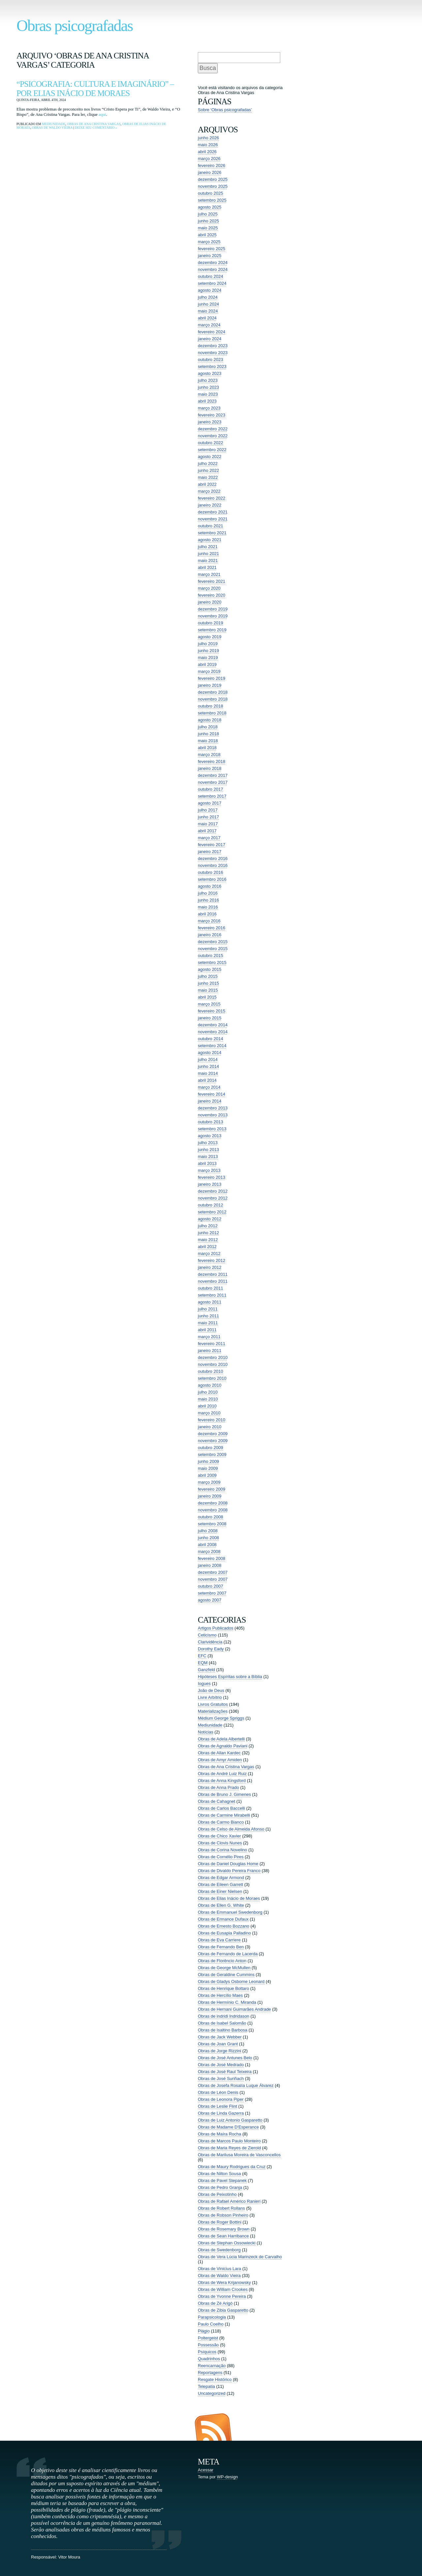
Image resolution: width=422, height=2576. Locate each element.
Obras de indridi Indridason (223, 2016)
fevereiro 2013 (211, 1177)
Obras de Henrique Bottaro (223, 1988)
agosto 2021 (210, 539)
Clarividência (210, 1641)
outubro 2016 (210, 872)
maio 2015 (208, 990)
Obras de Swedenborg (219, 2249)
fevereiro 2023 (211, 415)
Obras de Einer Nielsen (220, 1891)
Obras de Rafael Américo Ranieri (229, 2201)
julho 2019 (208, 643)
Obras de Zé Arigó (215, 2303)
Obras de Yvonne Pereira (222, 2296)
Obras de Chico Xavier (219, 1835)
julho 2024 (208, 297)
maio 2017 (208, 823)
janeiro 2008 (210, 1565)
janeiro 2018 (210, 768)
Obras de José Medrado (221, 2064)
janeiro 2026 (210, 172)
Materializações (212, 1711)
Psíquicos (207, 2351)
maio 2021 (208, 560)
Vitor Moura (69, 2557)
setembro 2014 (212, 1045)
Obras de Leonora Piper (221, 2099)
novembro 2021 (212, 518)
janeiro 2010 (210, 1426)
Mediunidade (53, 124)
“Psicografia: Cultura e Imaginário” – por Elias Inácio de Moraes (95, 89)
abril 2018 (207, 747)
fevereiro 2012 (211, 1260)
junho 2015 (208, 983)
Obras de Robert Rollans (221, 2208)
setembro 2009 (212, 1454)
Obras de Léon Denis (218, 2092)
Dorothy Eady (211, 1648)
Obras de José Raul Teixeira (225, 2071)
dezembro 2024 (212, 262)
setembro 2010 (212, 1378)
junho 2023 (208, 387)
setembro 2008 (212, 1523)
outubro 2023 (210, 359)
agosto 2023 (210, 373)
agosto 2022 (210, 456)
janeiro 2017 (210, 851)
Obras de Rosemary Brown (224, 2229)
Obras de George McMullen (224, 1967)
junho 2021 (208, 553)
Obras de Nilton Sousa (219, 2173)
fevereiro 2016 (211, 927)
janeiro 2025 (210, 255)
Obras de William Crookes (223, 2289)
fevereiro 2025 (211, 248)
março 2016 (209, 920)
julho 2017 (208, 810)
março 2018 (209, 754)
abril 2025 (207, 234)
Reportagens (210, 2372)
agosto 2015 (210, 969)
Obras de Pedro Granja (220, 2187)
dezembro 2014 (212, 1024)
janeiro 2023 (210, 421)
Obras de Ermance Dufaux (223, 1919)
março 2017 (209, 837)
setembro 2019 (212, 629)
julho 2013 (208, 1142)
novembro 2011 (212, 1281)
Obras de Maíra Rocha (219, 2133)
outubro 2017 (210, 789)
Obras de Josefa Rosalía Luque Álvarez (236, 2085)
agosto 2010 (210, 1385)
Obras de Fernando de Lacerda (227, 1953)
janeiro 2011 (210, 1350)
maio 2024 (208, 311)
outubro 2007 (210, 1586)
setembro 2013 (212, 1128)
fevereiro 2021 (211, 581)
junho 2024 (208, 304)
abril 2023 (207, 401)
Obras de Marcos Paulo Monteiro (229, 2140)
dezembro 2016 (212, 858)
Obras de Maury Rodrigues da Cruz (231, 2166)
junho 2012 (208, 1232)
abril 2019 (207, 664)
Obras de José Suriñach (221, 2078)
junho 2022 (208, 470)
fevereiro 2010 (211, 1419)
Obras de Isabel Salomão (222, 2023)
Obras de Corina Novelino (222, 1849)
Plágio (204, 2330)
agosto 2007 (210, 1600)
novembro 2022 (212, 435)
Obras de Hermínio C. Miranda (227, 2002)
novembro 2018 (212, 699)
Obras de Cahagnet (216, 1801)
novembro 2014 (212, 1031)
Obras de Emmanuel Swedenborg (230, 1912)
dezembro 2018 (212, 692)
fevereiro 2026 (211, 165)
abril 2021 (207, 567)
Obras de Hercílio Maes (220, 1995)
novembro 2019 (212, 615)
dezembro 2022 (212, 428)
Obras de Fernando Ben (221, 1946)
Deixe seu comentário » (96, 127)
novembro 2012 (212, 1198)
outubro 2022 (210, 442)
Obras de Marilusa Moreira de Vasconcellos (239, 2154)
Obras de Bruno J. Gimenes (224, 1794)
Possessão (208, 2344)
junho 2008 (208, 1537)
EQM (203, 1662)
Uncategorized (212, 2393)
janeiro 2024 (210, 338)
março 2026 (209, 158)
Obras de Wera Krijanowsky (224, 2282)
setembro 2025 (212, 200)
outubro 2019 (210, 622)
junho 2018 (208, 733)
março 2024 (209, 324)
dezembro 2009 (212, 1433)
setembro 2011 (212, 1295)
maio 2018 (208, 740)
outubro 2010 (210, 1371)
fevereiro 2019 (211, 678)
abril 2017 (207, 830)
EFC (202, 1655)
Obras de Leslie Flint (217, 2106)
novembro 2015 (212, 948)
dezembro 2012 (212, 1191)
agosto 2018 (210, 719)
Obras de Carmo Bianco (221, 1822)
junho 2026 (208, 137)
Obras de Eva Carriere (219, 1939)
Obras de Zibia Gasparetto (223, 2310)
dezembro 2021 (212, 512)
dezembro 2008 (212, 1503)
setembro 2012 (212, 1211)
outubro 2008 (210, 1516)
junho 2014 (208, 1066)
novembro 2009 (212, 1440)
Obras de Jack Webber (220, 2036)
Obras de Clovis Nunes (220, 1842)
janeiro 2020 (210, 602)
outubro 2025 (210, 193)
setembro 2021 (212, 532)
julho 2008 (208, 1530)
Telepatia (206, 2386)
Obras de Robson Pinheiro (223, 2215)
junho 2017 (208, 816)
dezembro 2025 (212, 179)
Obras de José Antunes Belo (225, 2057)
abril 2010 (207, 1406)
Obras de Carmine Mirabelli (224, 1815)
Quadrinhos (209, 2358)
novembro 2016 (212, 865)
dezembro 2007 (212, 1572)
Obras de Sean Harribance (223, 2235)
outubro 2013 (210, 1121)
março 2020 (209, 588)
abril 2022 (207, 484)
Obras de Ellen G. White (221, 1905)
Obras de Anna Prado (218, 1787)
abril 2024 (207, 317)
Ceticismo (207, 1635)
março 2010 (209, 1412)
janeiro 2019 (210, 685)
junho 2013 (208, 1149)
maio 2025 (208, 227)
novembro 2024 (212, 269)
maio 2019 (208, 657)
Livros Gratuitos (213, 1704)
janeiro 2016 (210, 934)
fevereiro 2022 (211, 498)
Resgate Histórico (215, 2379)
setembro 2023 (212, 366)
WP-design (227, 2476)
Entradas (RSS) (213, 2427)
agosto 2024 (210, 290)
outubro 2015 (210, 955)
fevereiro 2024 (211, 331)
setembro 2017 (212, 796)
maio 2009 (208, 1468)
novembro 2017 (212, 782)
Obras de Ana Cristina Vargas (93, 124)
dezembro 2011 (212, 1274)
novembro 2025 (212, 186)
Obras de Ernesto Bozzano (223, 1926)
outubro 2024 (210, 276)
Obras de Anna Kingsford (222, 1780)
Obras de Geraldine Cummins (226, 1974)
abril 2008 (207, 1544)
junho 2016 (208, 900)
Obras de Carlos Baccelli (221, 1808)
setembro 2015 (212, 962)
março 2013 (209, 1170)
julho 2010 (208, 1392)
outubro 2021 (210, 525)
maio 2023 (208, 394)
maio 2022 (208, 477)
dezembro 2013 (212, 1108)
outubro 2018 (210, 706)
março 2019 (209, 671)
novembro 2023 (212, 352)
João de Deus (211, 1690)
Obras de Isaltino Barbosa (222, 2030)
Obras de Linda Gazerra (221, 2113)
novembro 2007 (212, 1579)
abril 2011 (207, 1329)
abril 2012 (207, 1246)
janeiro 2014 (210, 1101)
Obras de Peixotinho (217, 2194)
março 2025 (209, 241)
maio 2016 (208, 907)
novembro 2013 (212, 1114)
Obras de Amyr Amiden (220, 1759)
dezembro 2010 (212, 1357)
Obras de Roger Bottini (219, 2222)
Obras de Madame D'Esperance (228, 2127)
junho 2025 (208, 220)
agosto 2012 (210, 1218)
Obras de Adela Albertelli (221, 1738)
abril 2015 (207, 997)
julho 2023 (208, 380)
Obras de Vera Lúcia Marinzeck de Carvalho (240, 2256)
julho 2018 (208, 726)
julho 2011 (208, 1308)
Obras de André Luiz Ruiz (222, 1773)
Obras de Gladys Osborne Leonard (231, 1981)
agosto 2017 (210, 803)
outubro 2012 (210, 1205)
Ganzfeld (206, 1669)
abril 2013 (207, 1163)
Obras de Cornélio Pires (221, 1856)
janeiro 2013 (210, 1184)
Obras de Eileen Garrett (220, 1884)
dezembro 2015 (212, 941)
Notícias (205, 1732)
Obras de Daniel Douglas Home (228, 1863)
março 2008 (209, 1551)
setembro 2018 (212, 712)
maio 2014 (208, 1073)
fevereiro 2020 (211, 595)
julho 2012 (208, 1225)
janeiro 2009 (210, 1496)
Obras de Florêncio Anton (222, 1960)
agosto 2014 (210, 1052)
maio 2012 (208, 1239)
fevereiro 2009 (211, 1489)
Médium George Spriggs (221, 1718)
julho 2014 (208, 1059)
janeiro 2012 (210, 1267)
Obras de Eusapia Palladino (224, 1933)
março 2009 (209, 1482)
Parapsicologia (212, 2317)
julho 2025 (208, 214)
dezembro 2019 (212, 609)
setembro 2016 (212, 879)
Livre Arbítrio (210, 1697)
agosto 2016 (210, 886)
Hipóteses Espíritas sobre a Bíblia (230, 1676)
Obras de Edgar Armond (221, 1877)
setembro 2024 (212, 283)
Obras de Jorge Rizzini (219, 2050)
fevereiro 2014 (211, 1094)
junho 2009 (208, 1461)
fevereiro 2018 (211, 761)
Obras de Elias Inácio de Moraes (229, 1898)
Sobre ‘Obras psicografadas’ (225, 109)
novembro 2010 (212, 1364)
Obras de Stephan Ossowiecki (227, 2242)
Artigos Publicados (215, 1628)
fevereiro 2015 (211, 1010)
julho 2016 (208, 893)
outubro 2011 (210, 1288)
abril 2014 (207, 1080)
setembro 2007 (212, 1593)
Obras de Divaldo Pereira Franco (229, 1870)
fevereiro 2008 (211, 1558)
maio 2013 (208, 1156)
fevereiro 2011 (211, 1343)
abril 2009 (207, 1475)
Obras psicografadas (74, 25)
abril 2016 (207, 913)
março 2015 (209, 1004)
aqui (102, 114)
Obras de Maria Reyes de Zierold (229, 2147)
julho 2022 (208, 463)
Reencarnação (212, 2365)
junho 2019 (208, 650)
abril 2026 (207, 151)
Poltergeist (208, 2337)
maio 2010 (208, 1399)
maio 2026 (208, 144)
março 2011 (209, 1336)
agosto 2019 (210, 636)
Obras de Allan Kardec (219, 1752)
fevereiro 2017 (211, 844)
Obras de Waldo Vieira (52, 127)
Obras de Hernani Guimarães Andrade (234, 2009)
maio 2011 (208, 1322)
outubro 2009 (210, 1447)
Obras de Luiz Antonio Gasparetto (230, 2120)
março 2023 (209, 408)
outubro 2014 (210, 1038)
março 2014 (209, 1087)
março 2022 (209, 491)
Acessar (205, 2469)
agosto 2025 (210, 207)
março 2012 (209, 1253)
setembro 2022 (212, 449)
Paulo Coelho (211, 2324)
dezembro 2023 (212, 345)
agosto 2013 (210, 1135)
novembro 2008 (212, 1509)
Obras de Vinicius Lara (219, 2268)
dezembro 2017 (212, 775)
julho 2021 (208, 546)
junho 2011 (208, 1315)
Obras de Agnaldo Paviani (222, 1745)
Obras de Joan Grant (218, 2043)
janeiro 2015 (210, 1017)
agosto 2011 (210, 1302)
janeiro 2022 (210, 505)
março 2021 (209, 574)
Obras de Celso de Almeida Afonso (231, 1829)
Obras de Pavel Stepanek (222, 2180)
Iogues (204, 1683)
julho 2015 (208, 976)
